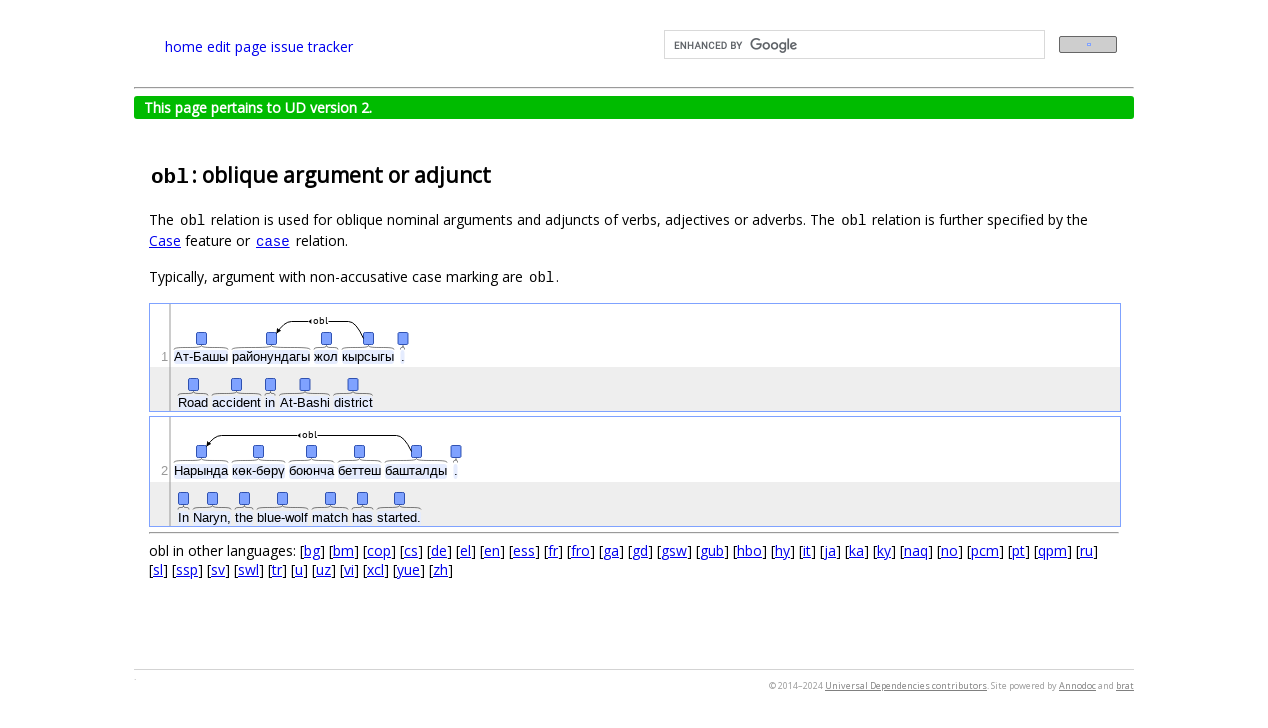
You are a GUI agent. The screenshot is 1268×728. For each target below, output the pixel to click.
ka (856, 550)
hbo (749, 550)
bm (343, 550)
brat (1125, 685)
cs (411, 550)
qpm (1052, 550)
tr (277, 569)
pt (1018, 550)
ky (884, 550)
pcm (985, 550)
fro (580, 550)
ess (524, 550)
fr (553, 550)
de (439, 550)
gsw (674, 550)
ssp (187, 569)
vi (349, 569)
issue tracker (312, 46)
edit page (237, 46)
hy (782, 550)
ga (611, 550)
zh (440, 569)
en (492, 550)
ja (830, 550)
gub (712, 550)
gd (640, 550)
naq (916, 550)
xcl (375, 569)
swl (248, 569)
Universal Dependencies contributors (906, 685)
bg (312, 550)
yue (408, 569)
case (273, 242)
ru (1086, 550)
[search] (852, 45)
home (184, 46)
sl (158, 569)
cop (379, 550)
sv (218, 569)
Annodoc (1077, 685)
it (807, 550)
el (465, 550)
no (949, 550)
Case (165, 240)
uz (323, 569)
